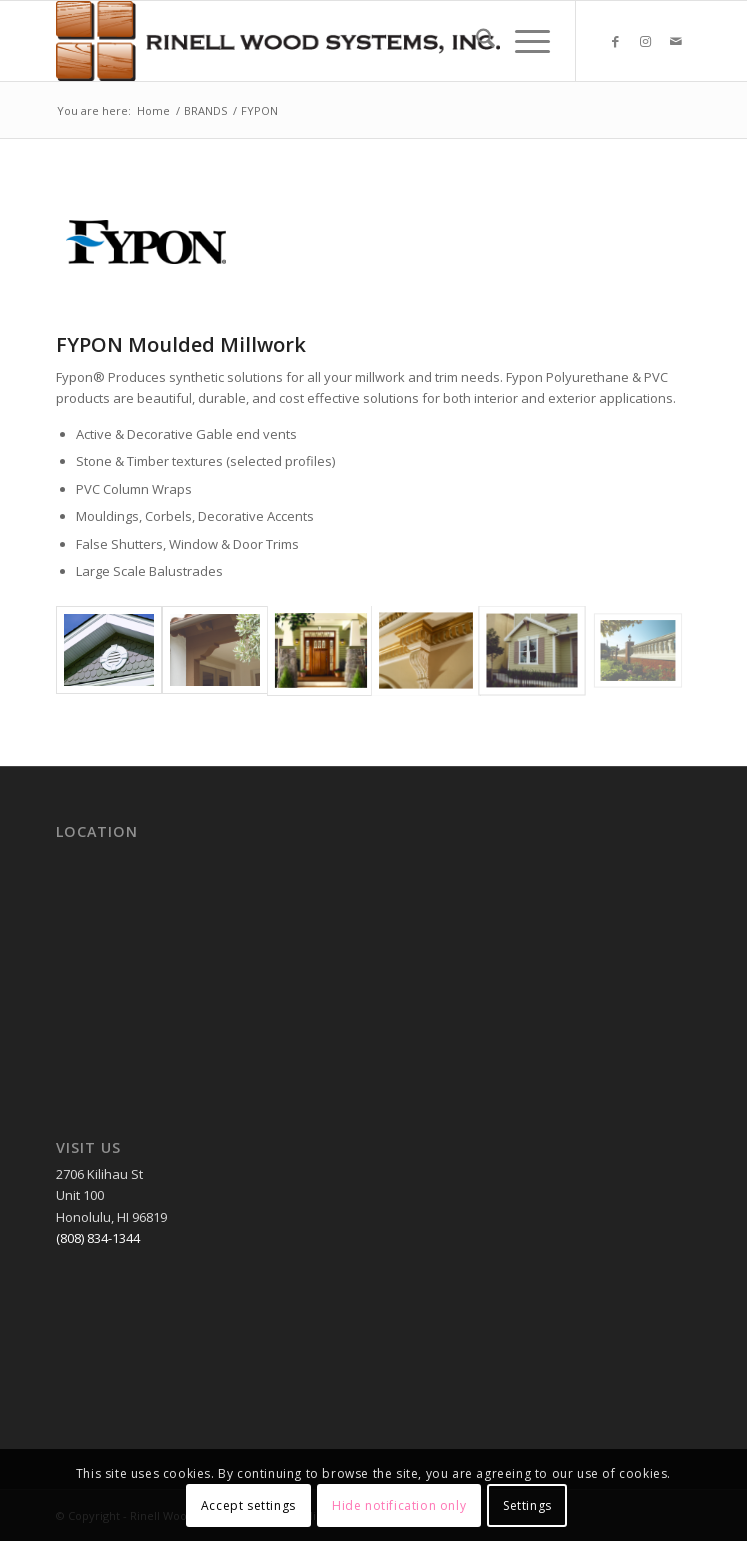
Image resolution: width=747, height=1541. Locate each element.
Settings (527, 1505)
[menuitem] (475, 41)
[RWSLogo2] (310, 41)
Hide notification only (399, 1505)
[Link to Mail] (676, 41)
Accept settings (248, 1505)
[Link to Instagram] (646, 41)
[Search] (475, 41)
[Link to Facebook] (616, 41)
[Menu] (522, 41)
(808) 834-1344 (98, 1238)
